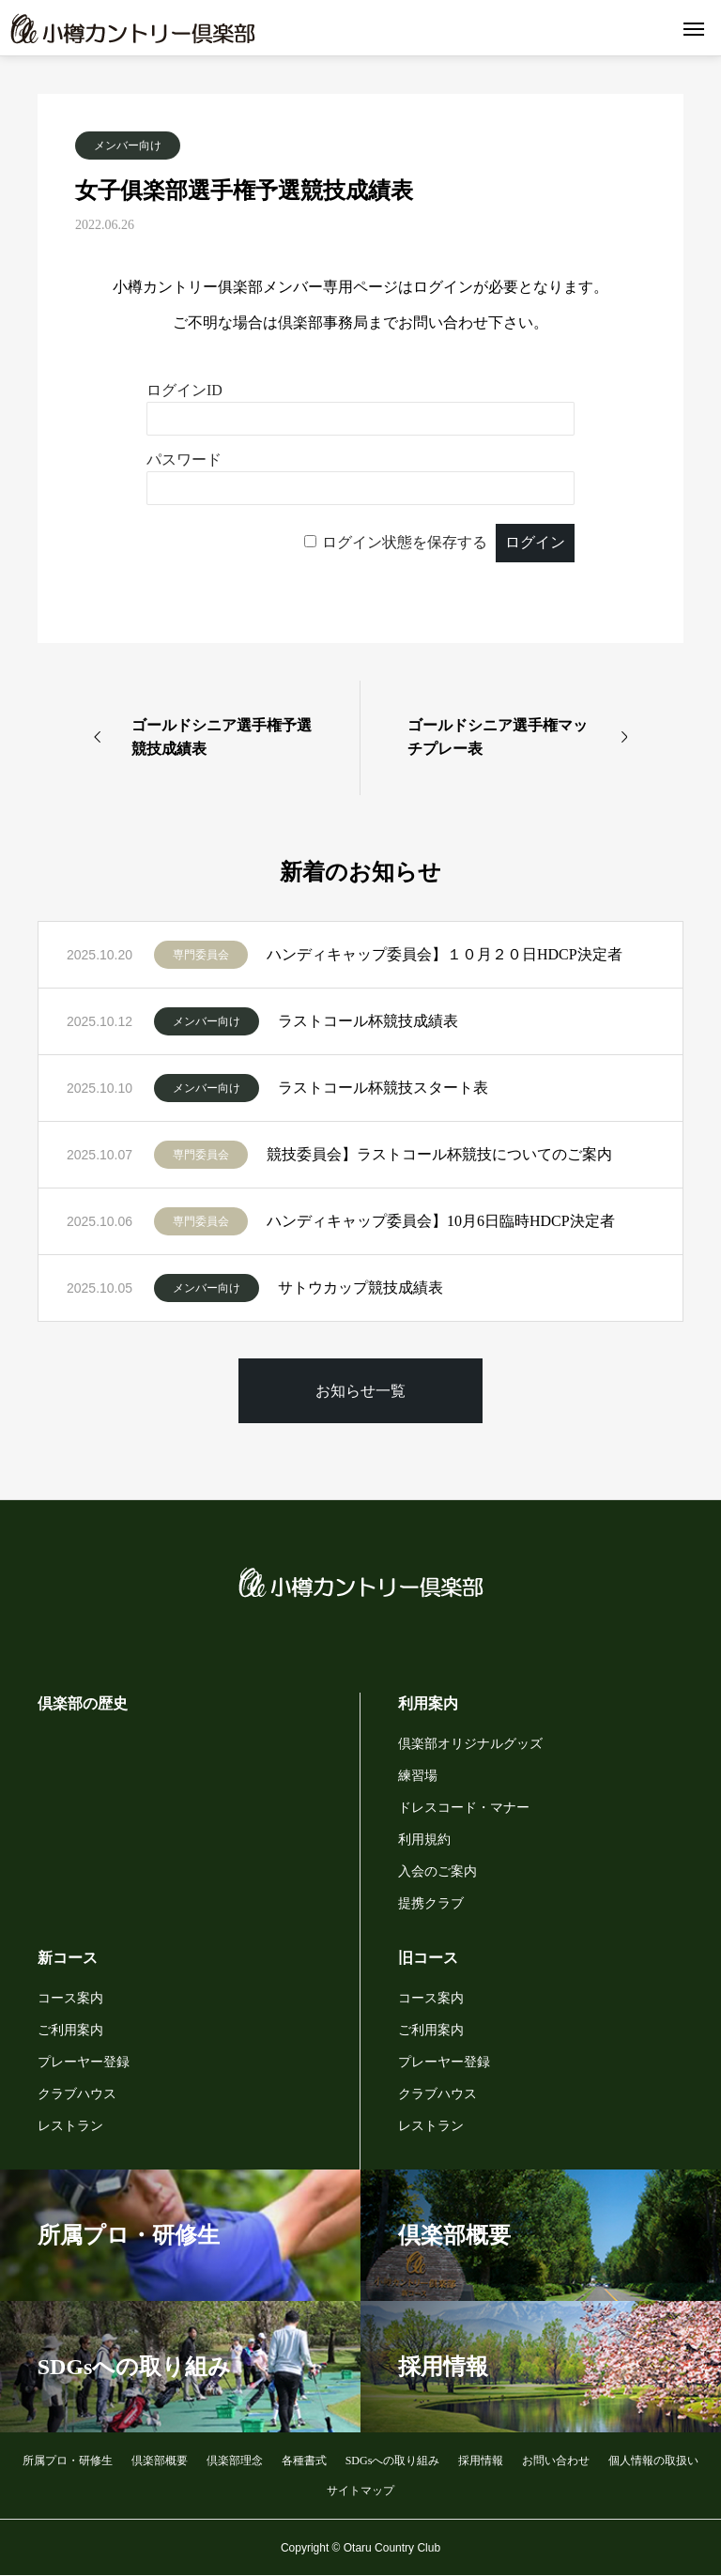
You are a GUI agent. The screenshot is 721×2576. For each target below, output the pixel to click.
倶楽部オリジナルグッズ (470, 1744)
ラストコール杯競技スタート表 (383, 1088)
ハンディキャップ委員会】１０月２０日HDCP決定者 (444, 954)
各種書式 (304, 2460)
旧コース (428, 1958)
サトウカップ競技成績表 (360, 1288)
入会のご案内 (437, 1871)
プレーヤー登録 (84, 2062)
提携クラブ (431, 1903)
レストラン (70, 2126)
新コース (68, 1958)
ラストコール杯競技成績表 (368, 1021)
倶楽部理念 (235, 2460)
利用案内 (428, 1703)
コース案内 (70, 1998)
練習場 (417, 1776)
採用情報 (480, 2460)
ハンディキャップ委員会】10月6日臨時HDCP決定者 (441, 1221)
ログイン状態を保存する (404, 542)
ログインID (184, 390)
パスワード (184, 460)
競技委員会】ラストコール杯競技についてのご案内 (439, 1154)
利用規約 (424, 1839)
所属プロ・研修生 (68, 2460)
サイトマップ (360, 2490)
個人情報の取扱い (653, 2460)
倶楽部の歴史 (83, 1703)
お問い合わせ (556, 2460)
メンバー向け (127, 145)
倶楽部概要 (159, 2460)
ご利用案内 (70, 2030)
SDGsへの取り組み (392, 2460)
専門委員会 (201, 954)
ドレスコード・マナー (463, 1808)
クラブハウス (77, 2094)
